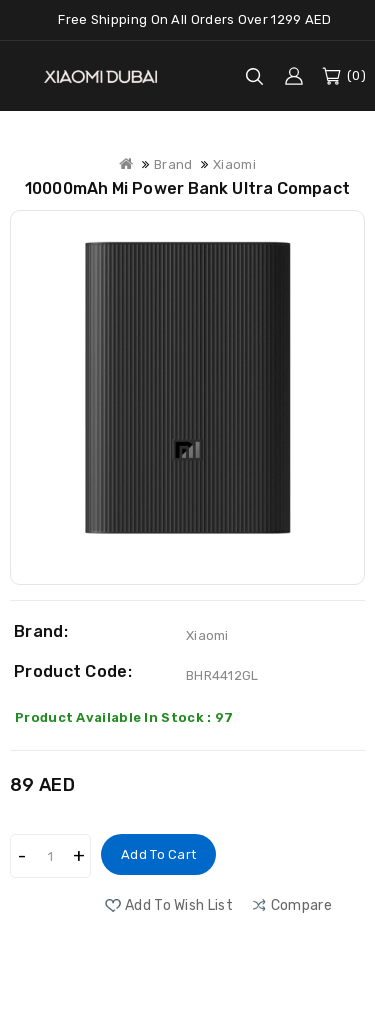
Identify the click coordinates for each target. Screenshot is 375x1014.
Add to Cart (158, 854)
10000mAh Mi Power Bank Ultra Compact (187, 188)
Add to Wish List (179, 905)
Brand (173, 164)
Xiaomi (234, 164)
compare (301, 905)
